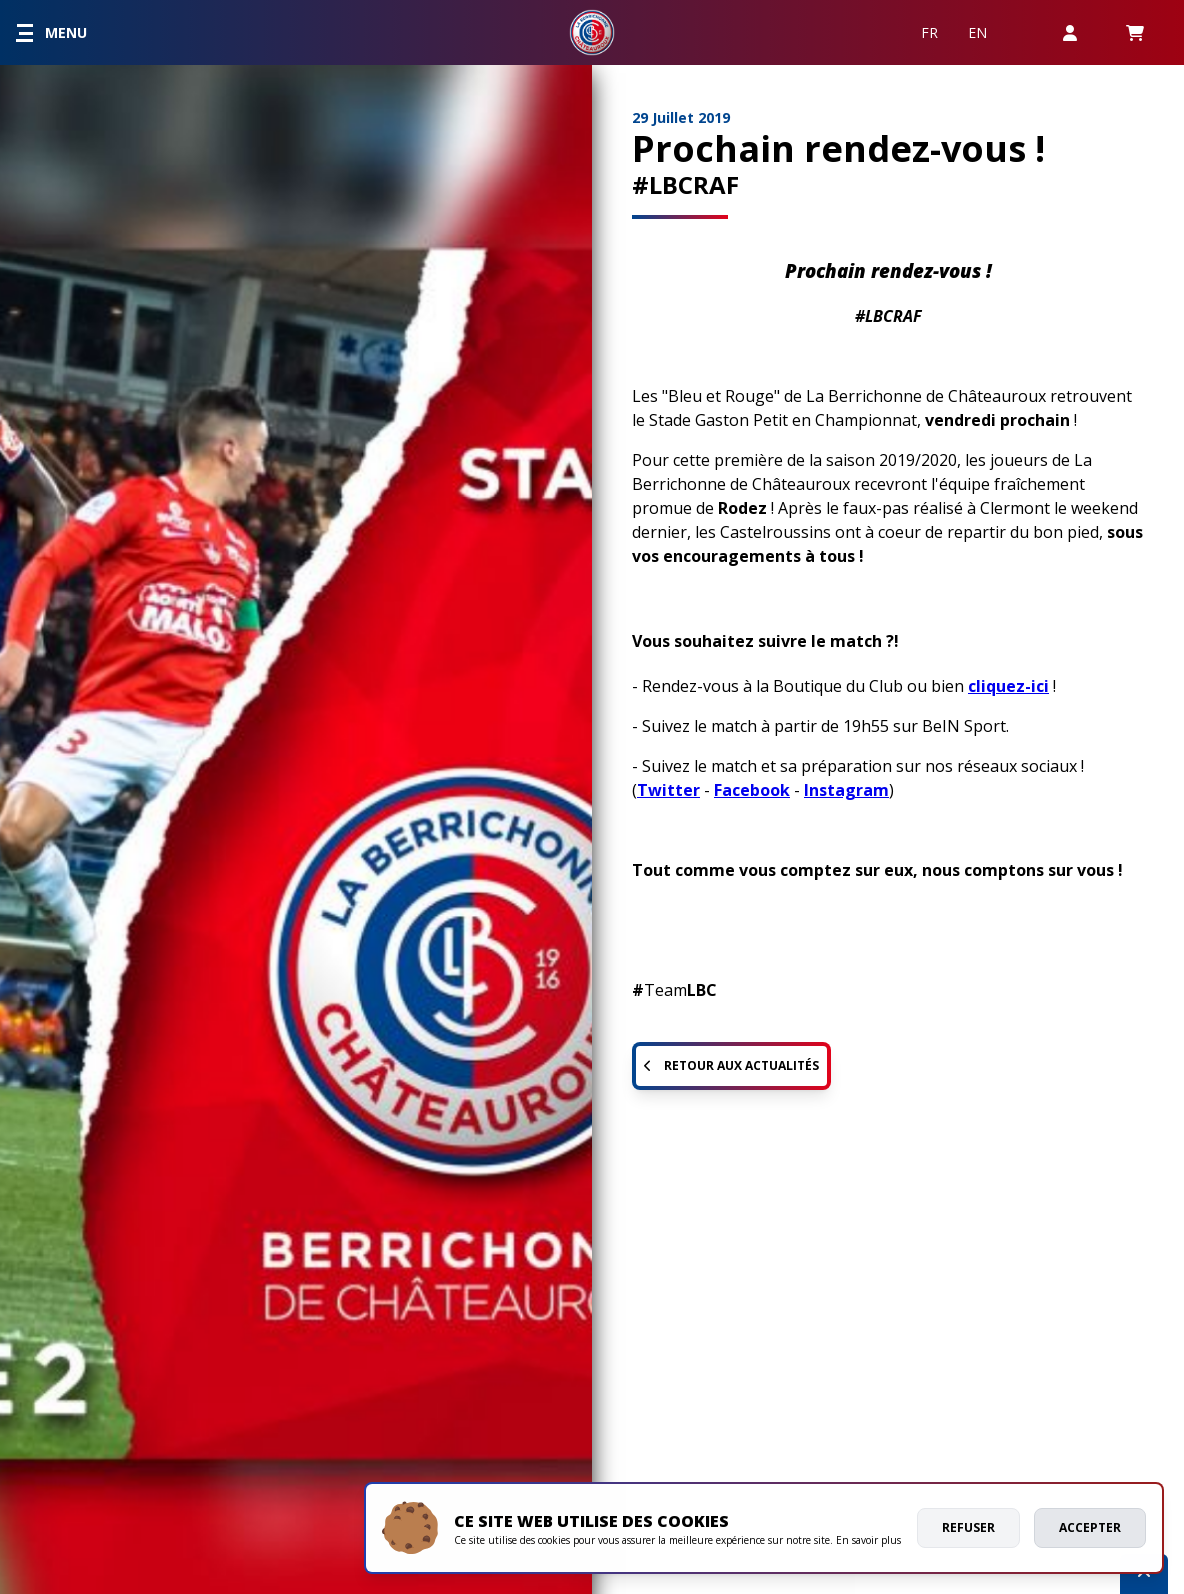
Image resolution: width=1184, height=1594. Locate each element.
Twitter (668, 790)
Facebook (752, 790)
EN (977, 32)
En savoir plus (868, 1540)
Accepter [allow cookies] (1090, 1527)
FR (929, 32)
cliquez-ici (1008, 686)
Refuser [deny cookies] (968, 1527)
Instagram (846, 790)
